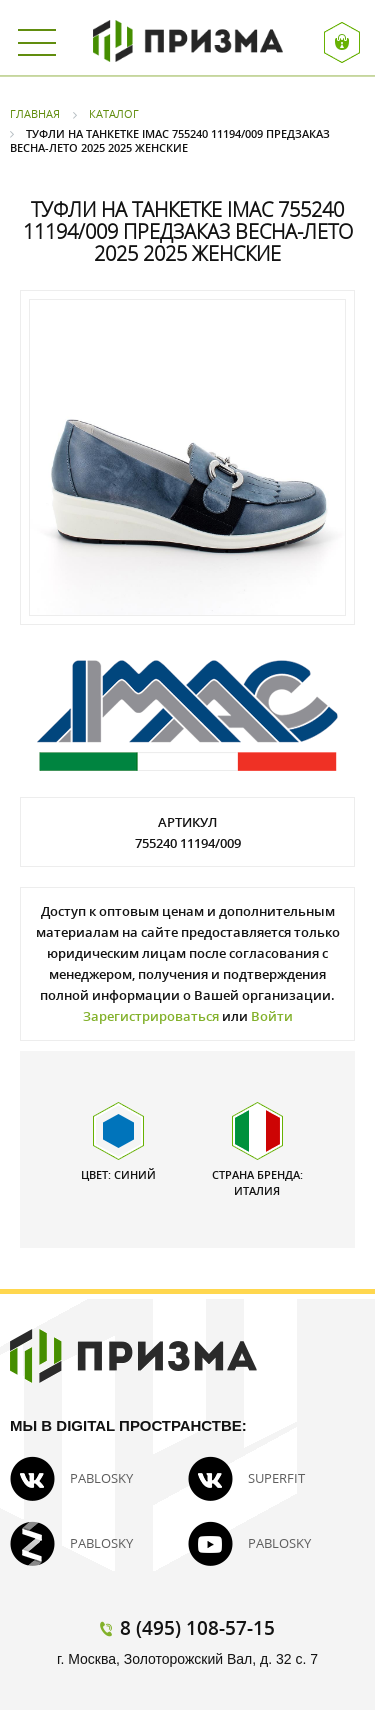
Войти (272, 1016)
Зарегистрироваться (151, 1016)
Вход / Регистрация (342, 42)
